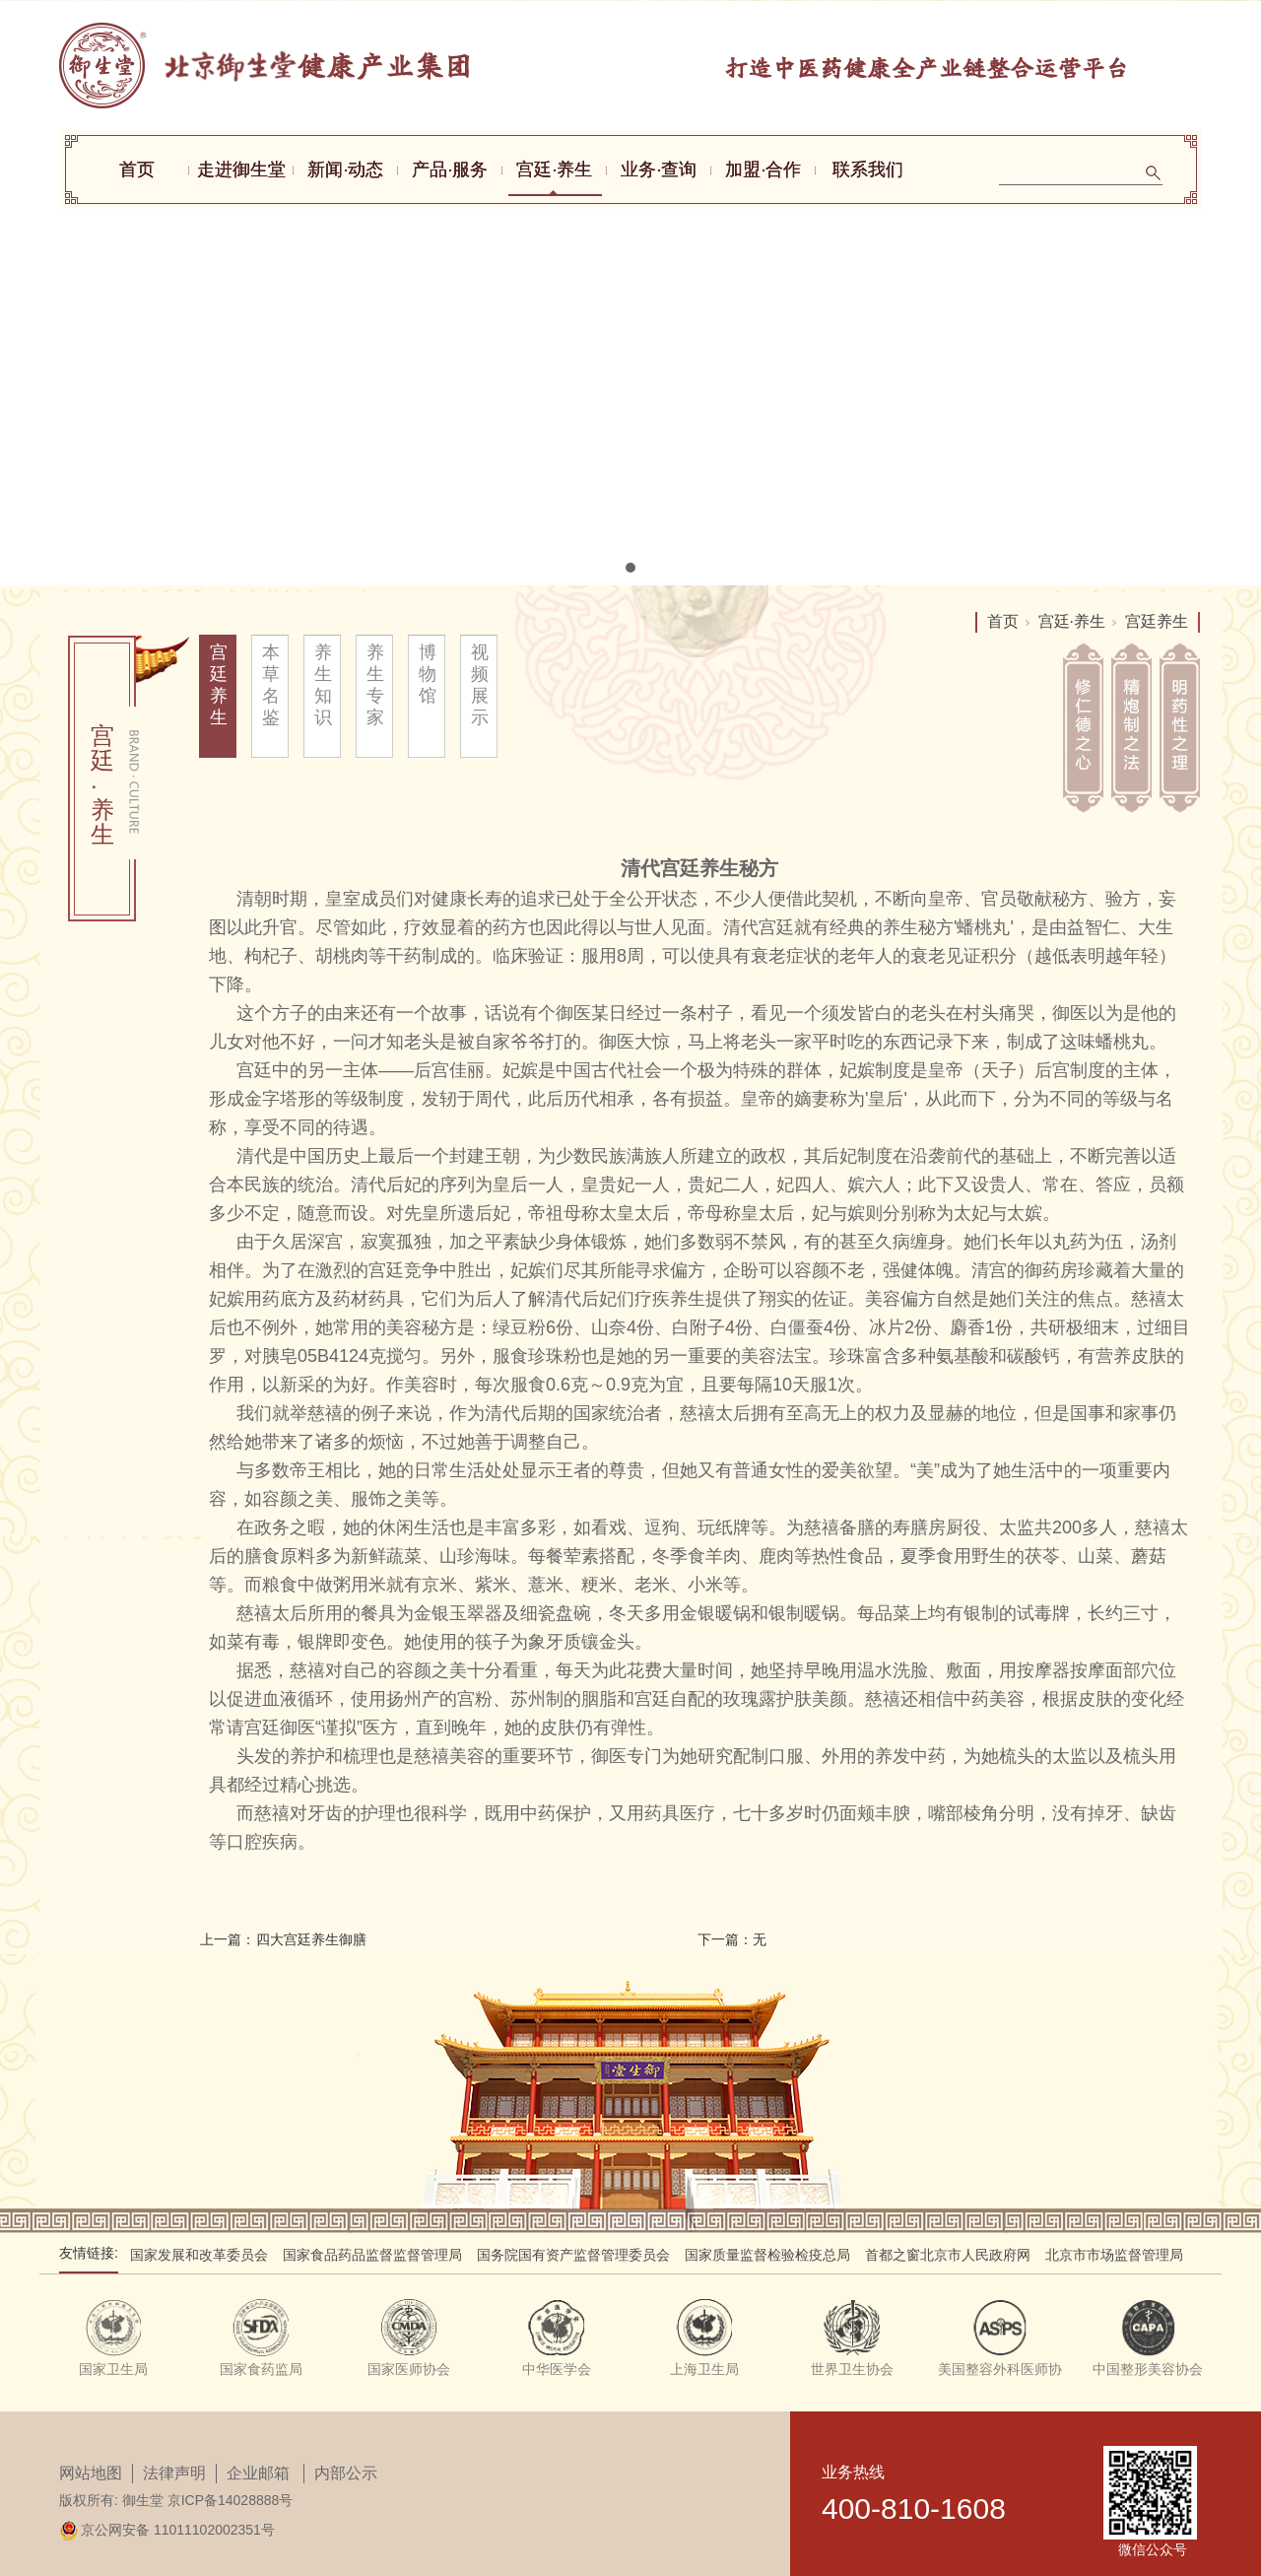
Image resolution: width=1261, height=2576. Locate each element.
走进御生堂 (241, 169)
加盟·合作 (763, 169)
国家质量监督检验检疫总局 (767, 2255)
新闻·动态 (345, 169)
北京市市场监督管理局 (1114, 2255)
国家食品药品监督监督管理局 (372, 2255)
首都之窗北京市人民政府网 (947, 2255)
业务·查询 (659, 169)
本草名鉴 (271, 685)
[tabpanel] (630, 292)
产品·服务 (450, 169)
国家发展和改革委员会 (199, 2255)
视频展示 (480, 685)
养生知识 (323, 685)
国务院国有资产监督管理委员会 (573, 2255)
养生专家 (375, 685)
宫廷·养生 (554, 169)
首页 (137, 169)
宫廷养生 (219, 685)
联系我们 (867, 169)
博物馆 (428, 674)
